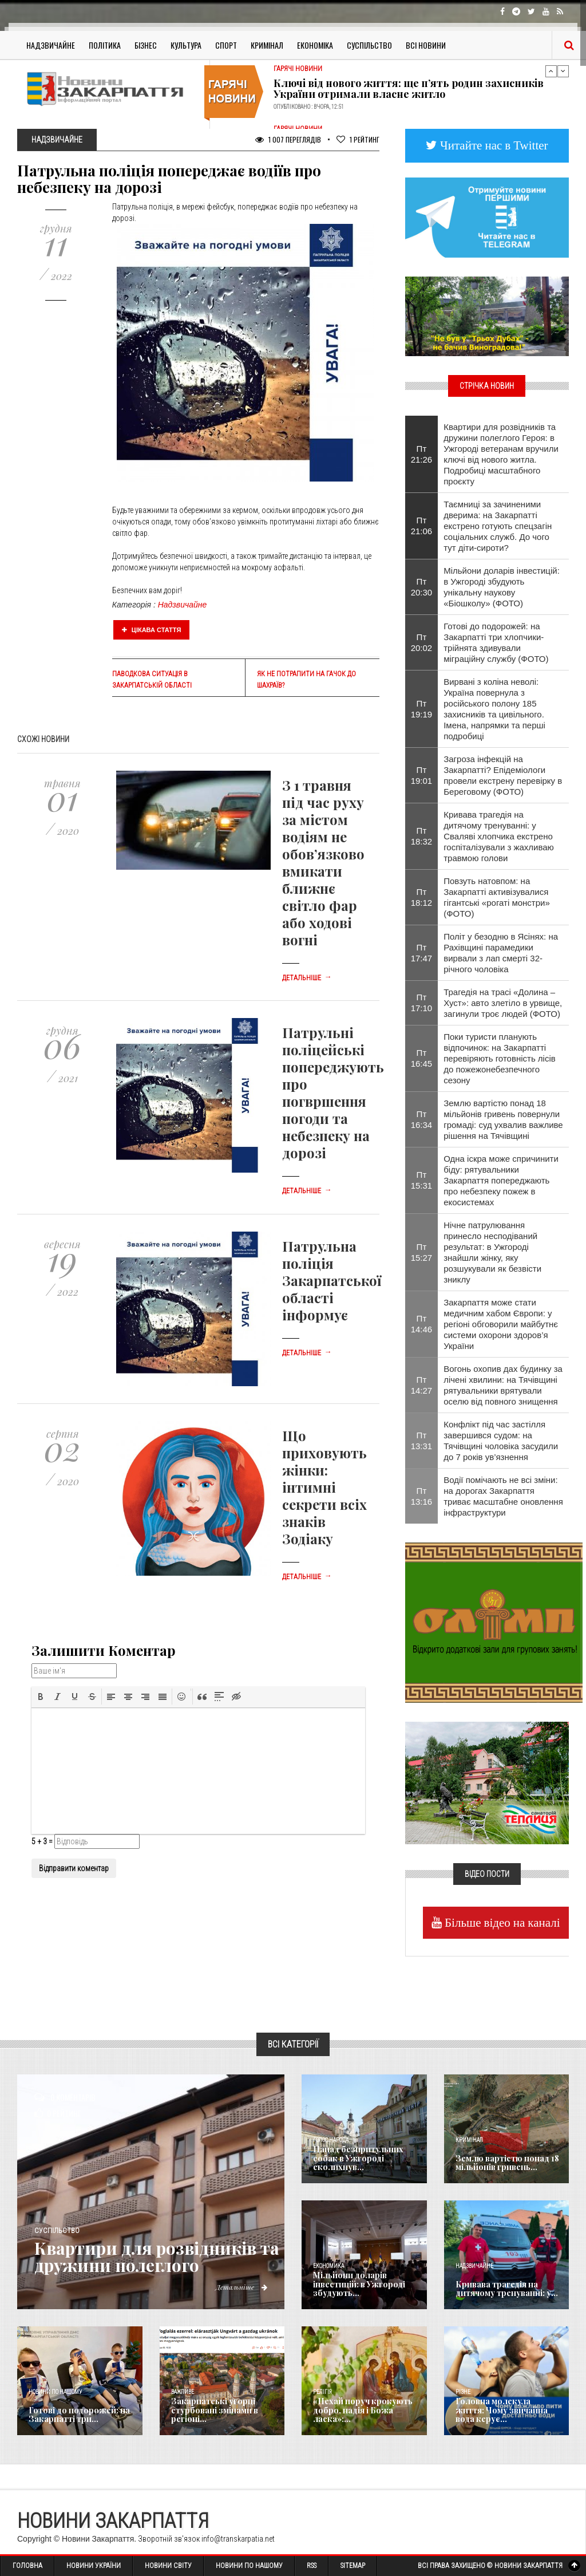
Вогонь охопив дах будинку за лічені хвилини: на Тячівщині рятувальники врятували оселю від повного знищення (503, 1385)
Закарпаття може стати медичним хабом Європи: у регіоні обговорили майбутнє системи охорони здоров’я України (501, 1324)
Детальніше (306, 978)
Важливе (182, 2392)
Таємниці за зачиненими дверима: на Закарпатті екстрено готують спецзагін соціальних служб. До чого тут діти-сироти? (498, 526)
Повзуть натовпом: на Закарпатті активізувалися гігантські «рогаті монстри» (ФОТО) (497, 897)
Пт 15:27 (422, 1252)
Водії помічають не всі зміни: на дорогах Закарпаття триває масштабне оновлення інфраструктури (503, 1496)
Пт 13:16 (422, 1496)
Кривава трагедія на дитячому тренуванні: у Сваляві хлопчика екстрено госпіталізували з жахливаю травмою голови (499, 836)
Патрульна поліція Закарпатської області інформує (331, 1280)
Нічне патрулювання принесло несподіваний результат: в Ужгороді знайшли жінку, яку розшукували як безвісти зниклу (492, 1252)
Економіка (315, 45)
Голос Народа (331, 2140)
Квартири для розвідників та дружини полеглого (148, 2256)
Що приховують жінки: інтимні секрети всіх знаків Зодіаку (324, 1487)
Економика (328, 2266)
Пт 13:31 (422, 1440)
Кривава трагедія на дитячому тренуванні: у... (506, 2288)
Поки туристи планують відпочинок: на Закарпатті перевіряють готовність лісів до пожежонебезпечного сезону (500, 1058)
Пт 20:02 (422, 642)
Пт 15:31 (422, 1180)
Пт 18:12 (422, 897)
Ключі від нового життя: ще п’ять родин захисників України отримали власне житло (409, 88)
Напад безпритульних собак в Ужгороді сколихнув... (357, 2158)
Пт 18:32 (422, 836)
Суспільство (369, 45)
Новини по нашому (55, 2392)
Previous (551, 71)
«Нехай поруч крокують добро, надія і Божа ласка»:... (362, 2410)
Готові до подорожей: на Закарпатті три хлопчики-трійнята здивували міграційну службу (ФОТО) (496, 642)
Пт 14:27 (422, 1385)
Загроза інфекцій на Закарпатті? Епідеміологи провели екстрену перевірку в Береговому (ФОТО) (503, 775)
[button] (41, 1696)
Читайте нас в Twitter (492, 145)
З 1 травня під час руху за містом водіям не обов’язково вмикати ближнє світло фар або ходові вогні (323, 862)
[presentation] (40, 1696)
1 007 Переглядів (288, 139)
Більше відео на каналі (501, 1922)
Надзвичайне (50, 45)
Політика (105, 45)
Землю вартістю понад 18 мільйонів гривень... (507, 2162)
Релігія (322, 2392)
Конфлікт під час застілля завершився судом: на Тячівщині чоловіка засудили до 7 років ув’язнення (501, 1440)
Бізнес (145, 45)
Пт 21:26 (422, 454)
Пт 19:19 (422, 709)
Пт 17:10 (422, 1002)
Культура (186, 45)
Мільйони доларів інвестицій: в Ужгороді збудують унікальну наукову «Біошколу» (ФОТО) (502, 587)
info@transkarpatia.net (238, 2538)
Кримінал (267, 45)
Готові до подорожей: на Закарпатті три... (79, 2414)
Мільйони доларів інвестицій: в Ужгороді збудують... (359, 2284)
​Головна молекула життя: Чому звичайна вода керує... (508, 2410)
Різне (463, 2392)
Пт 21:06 (422, 525)
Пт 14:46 (422, 1323)
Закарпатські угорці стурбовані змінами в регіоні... (214, 2410)
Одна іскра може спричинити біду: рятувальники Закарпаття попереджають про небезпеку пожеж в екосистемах (501, 1180)
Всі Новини (426, 45)
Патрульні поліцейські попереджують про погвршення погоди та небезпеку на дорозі (333, 1092)
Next (563, 71)
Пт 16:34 (422, 1119)
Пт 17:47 (422, 952)
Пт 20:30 (422, 587)
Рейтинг (357, 139)
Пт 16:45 (422, 1058)
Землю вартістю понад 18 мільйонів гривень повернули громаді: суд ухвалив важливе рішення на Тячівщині (503, 1119)
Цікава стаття (151, 629)
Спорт (226, 45)
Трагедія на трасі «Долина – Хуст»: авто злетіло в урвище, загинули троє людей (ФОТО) (503, 1003)
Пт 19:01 (422, 775)
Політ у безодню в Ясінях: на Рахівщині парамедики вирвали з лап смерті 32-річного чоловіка (501, 953)
